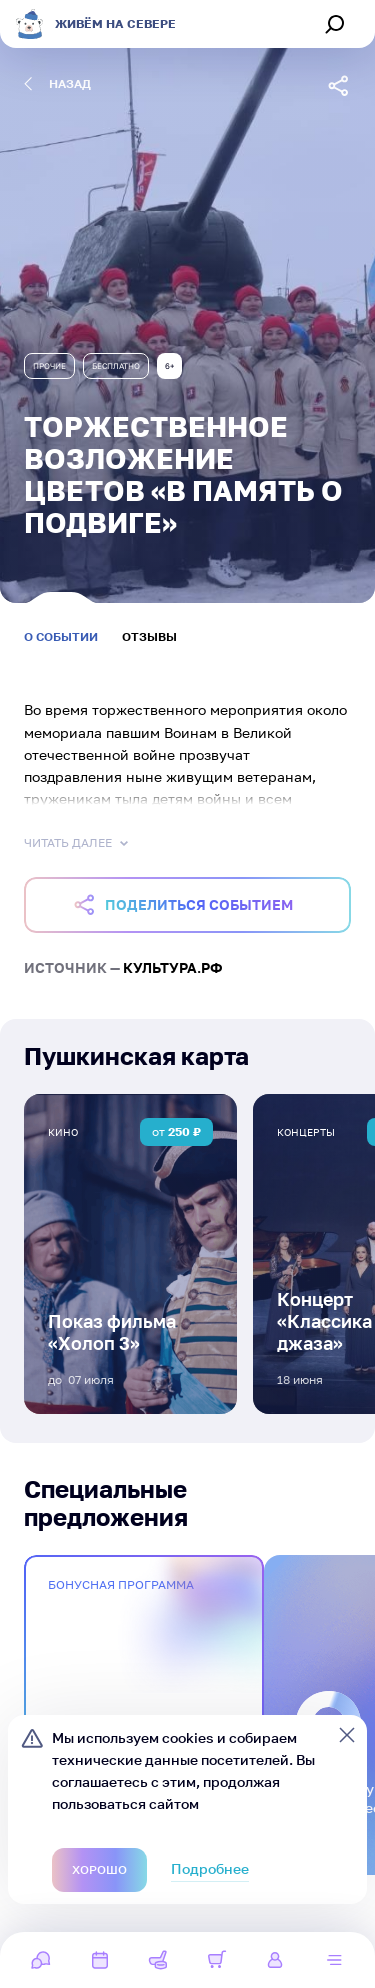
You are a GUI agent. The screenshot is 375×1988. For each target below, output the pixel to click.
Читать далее (78, 843)
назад (57, 84)
